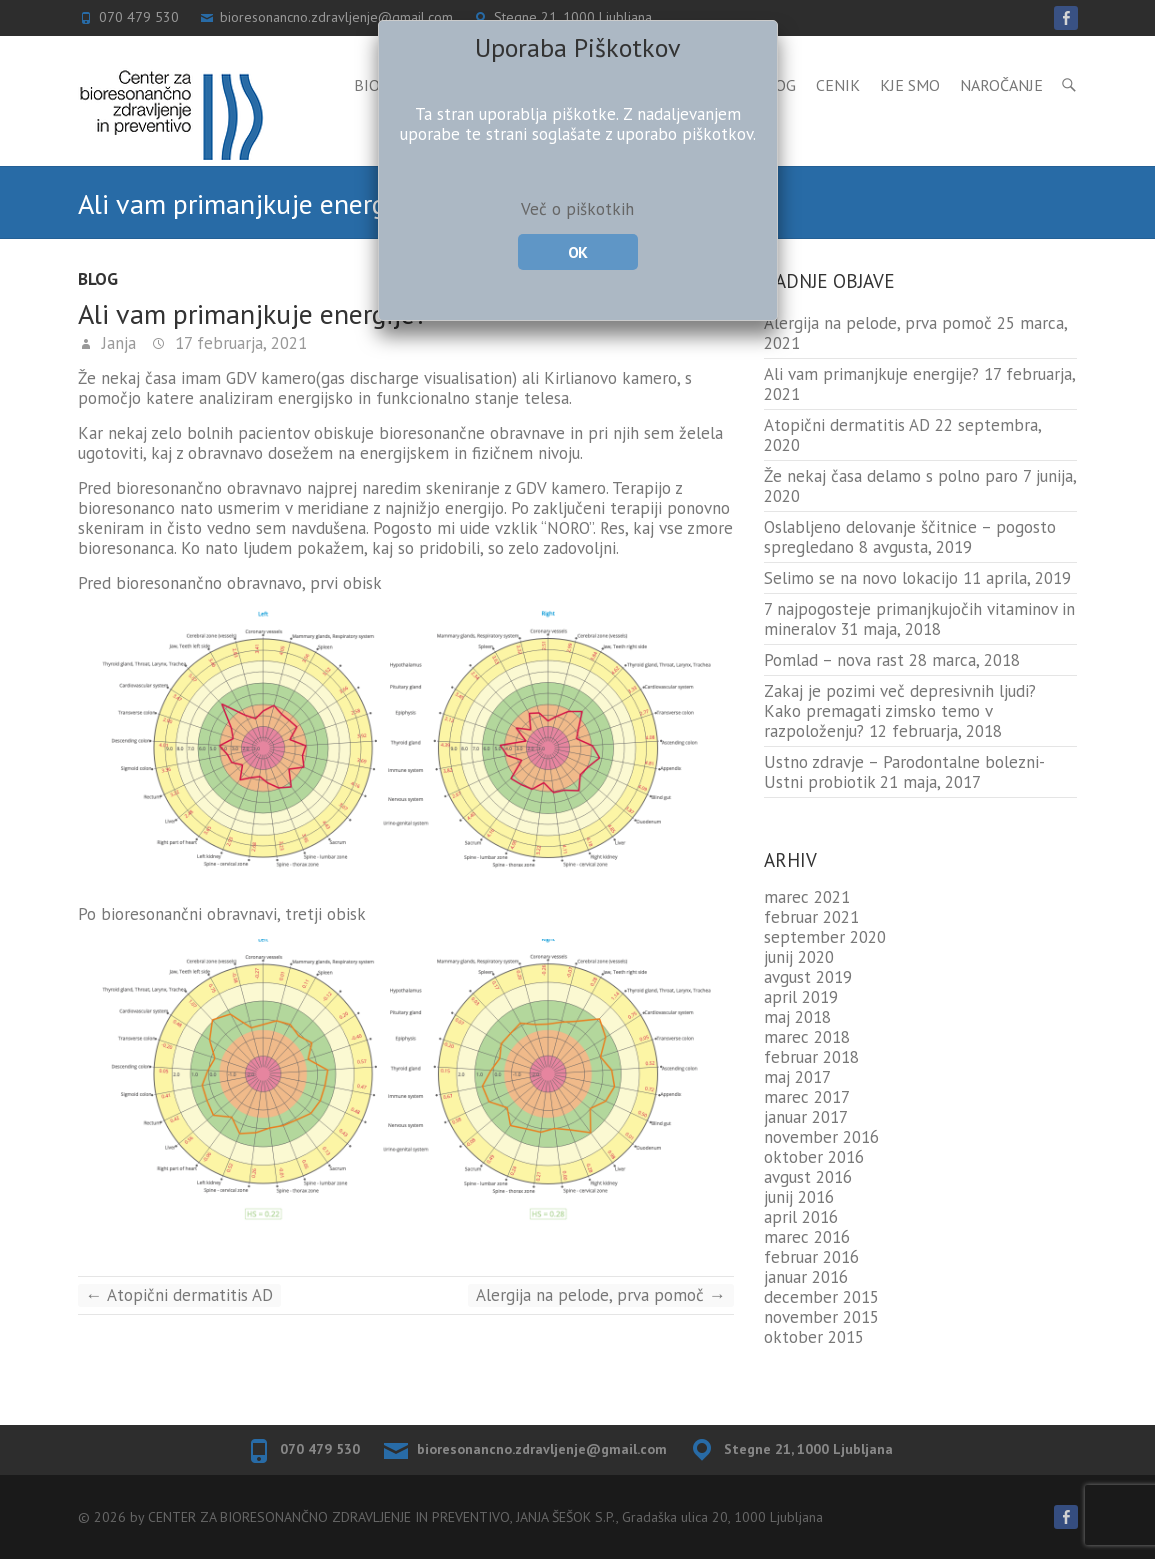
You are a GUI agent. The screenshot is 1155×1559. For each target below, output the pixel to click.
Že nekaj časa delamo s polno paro (891, 476)
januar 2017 (806, 1117)
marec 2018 (807, 1037)
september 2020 (825, 937)
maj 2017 (797, 1077)
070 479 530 (320, 1449)
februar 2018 (811, 1057)
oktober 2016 (814, 1157)
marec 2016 (807, 1237)
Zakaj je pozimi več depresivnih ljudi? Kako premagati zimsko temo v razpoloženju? (900, 711)
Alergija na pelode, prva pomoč (601, 1295)
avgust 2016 (808, 1177)
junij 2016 (799, 1197)
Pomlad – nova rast (834, 660)
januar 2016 (806, 1277)
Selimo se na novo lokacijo (861, 578)
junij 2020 (799, 957)
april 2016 (801, 1217)
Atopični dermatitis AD (179, 1295)
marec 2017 (807, 1097)
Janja (116, 343)
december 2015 (821, 1297)
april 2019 (801, 997)
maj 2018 (797, 1017)
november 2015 (821, 1317)
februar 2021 (811, 917)
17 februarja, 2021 (238, 343)
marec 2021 (807, 897)
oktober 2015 (814, 1337)
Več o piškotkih (577, 209)
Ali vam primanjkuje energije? (871, 374)
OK (577, 252)
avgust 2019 (808, 977)
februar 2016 (811, 1257)
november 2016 (821, 1137)
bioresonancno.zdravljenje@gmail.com (542, 1449)
